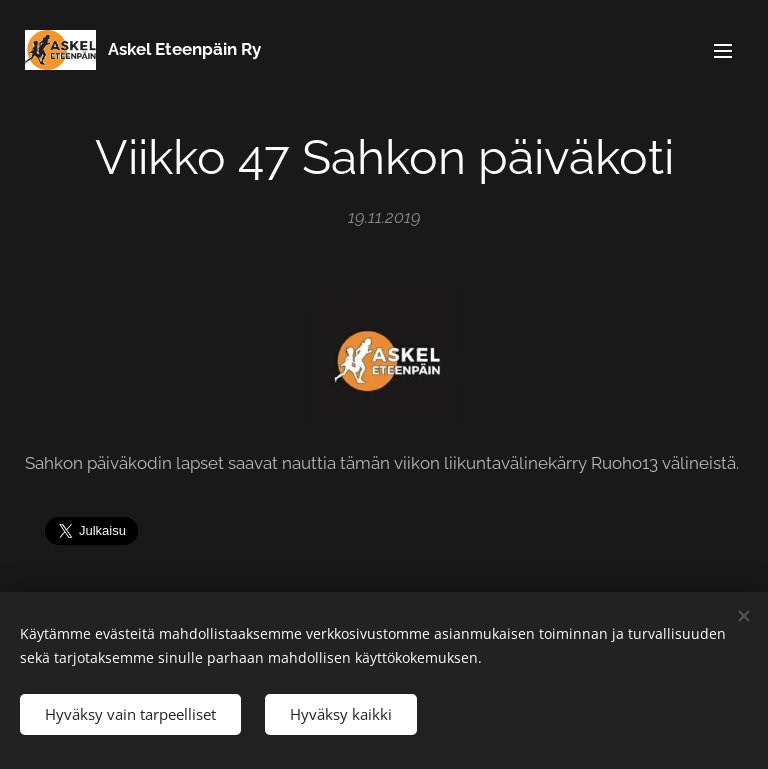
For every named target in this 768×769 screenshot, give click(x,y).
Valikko (723, 51)
